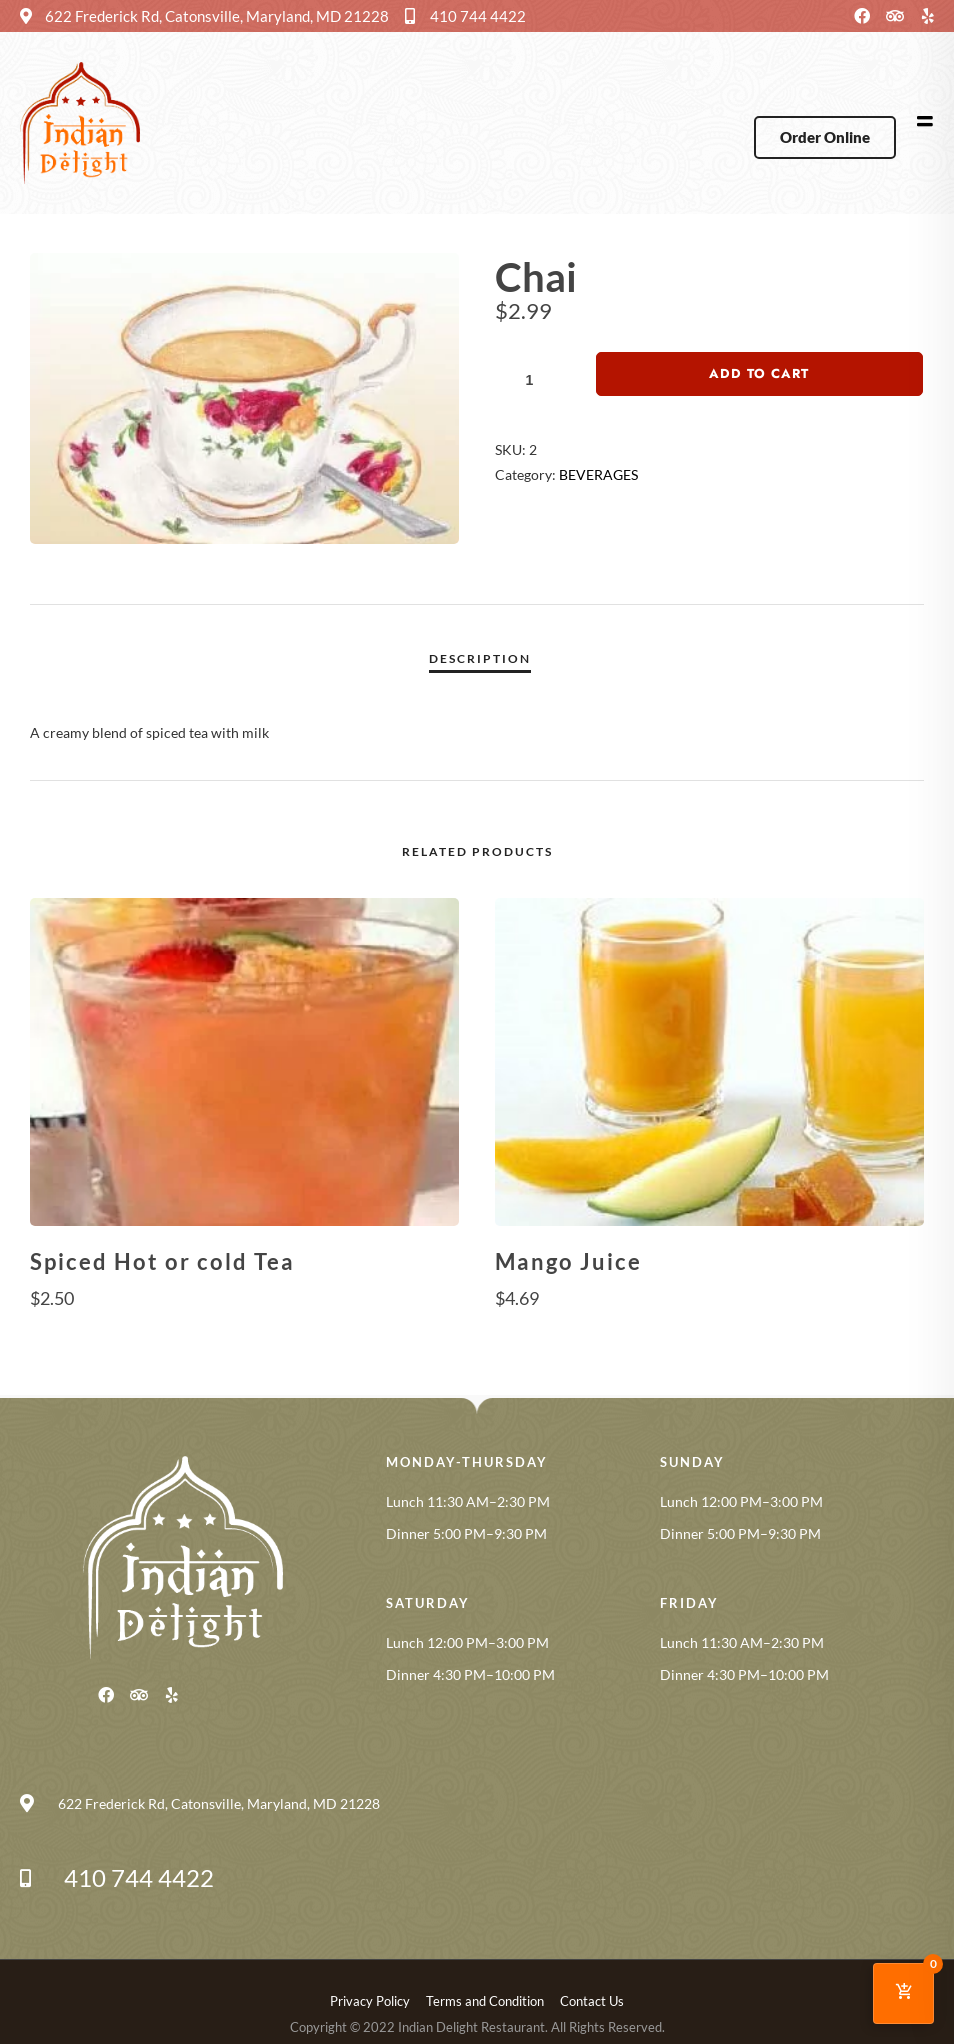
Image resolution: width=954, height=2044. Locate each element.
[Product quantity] (537, 380)
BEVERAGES (598, 474)
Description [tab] (480, 658)
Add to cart (759, 373)
